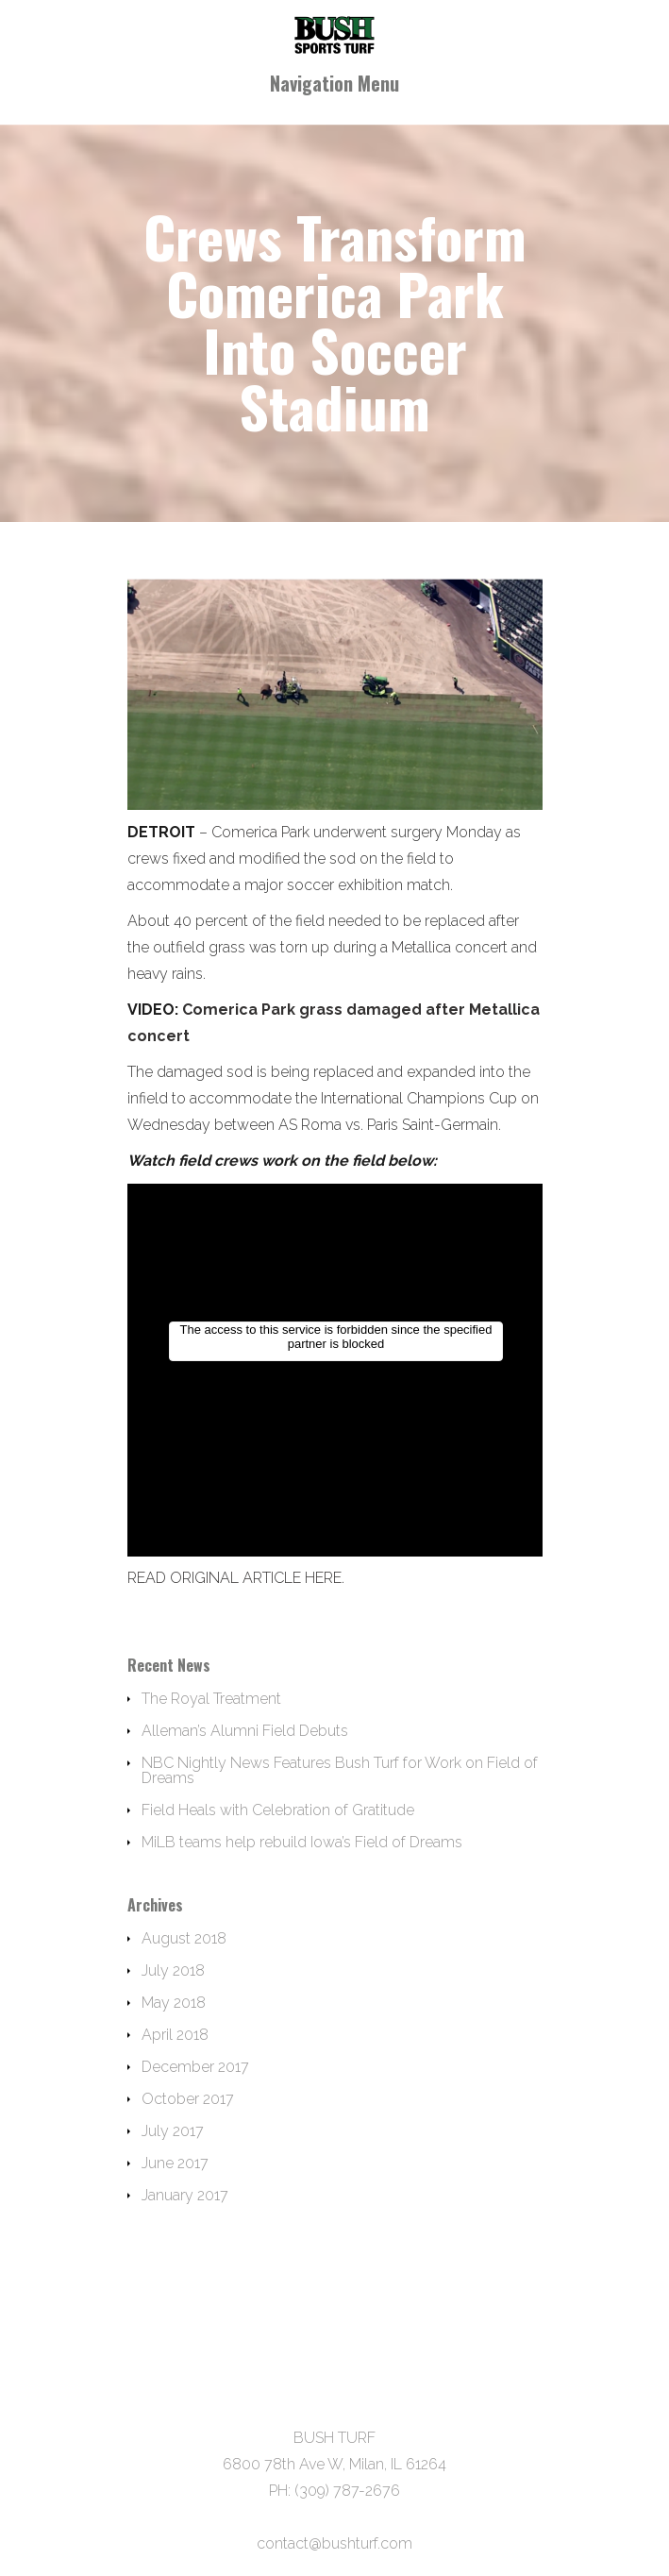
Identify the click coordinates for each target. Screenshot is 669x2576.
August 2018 (184, 1938)
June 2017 (175, 2163)
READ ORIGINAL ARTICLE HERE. (235, 1578)
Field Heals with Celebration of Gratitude (278, 1810)
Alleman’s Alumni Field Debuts (245, 1731)
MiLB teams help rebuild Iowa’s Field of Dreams (302, 1842)
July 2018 (173, 1970)
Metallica (421, 947)
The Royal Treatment (211, 1699)
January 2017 (185, 2195)
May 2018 (174, 2003)
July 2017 (173, 2131)
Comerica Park (260, 832)
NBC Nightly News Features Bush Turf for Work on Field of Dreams (340, 1770)
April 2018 (175, 2035)
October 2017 (188, 2099)
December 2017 (195, 2067)
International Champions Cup (419, 1098)
